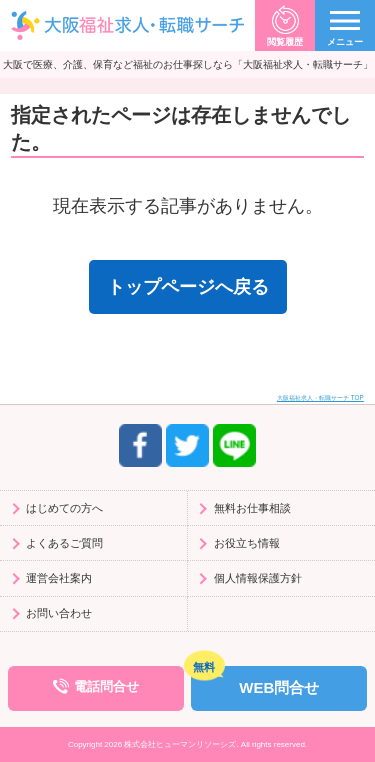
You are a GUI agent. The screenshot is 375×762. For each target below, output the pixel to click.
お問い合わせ (59, 613)
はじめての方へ (64, 508)
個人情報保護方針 (258, 578)
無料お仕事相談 (252, 508)
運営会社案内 (59, 578)
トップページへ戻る (188, 287)
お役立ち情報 (247, 543)
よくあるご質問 (64, 543)
